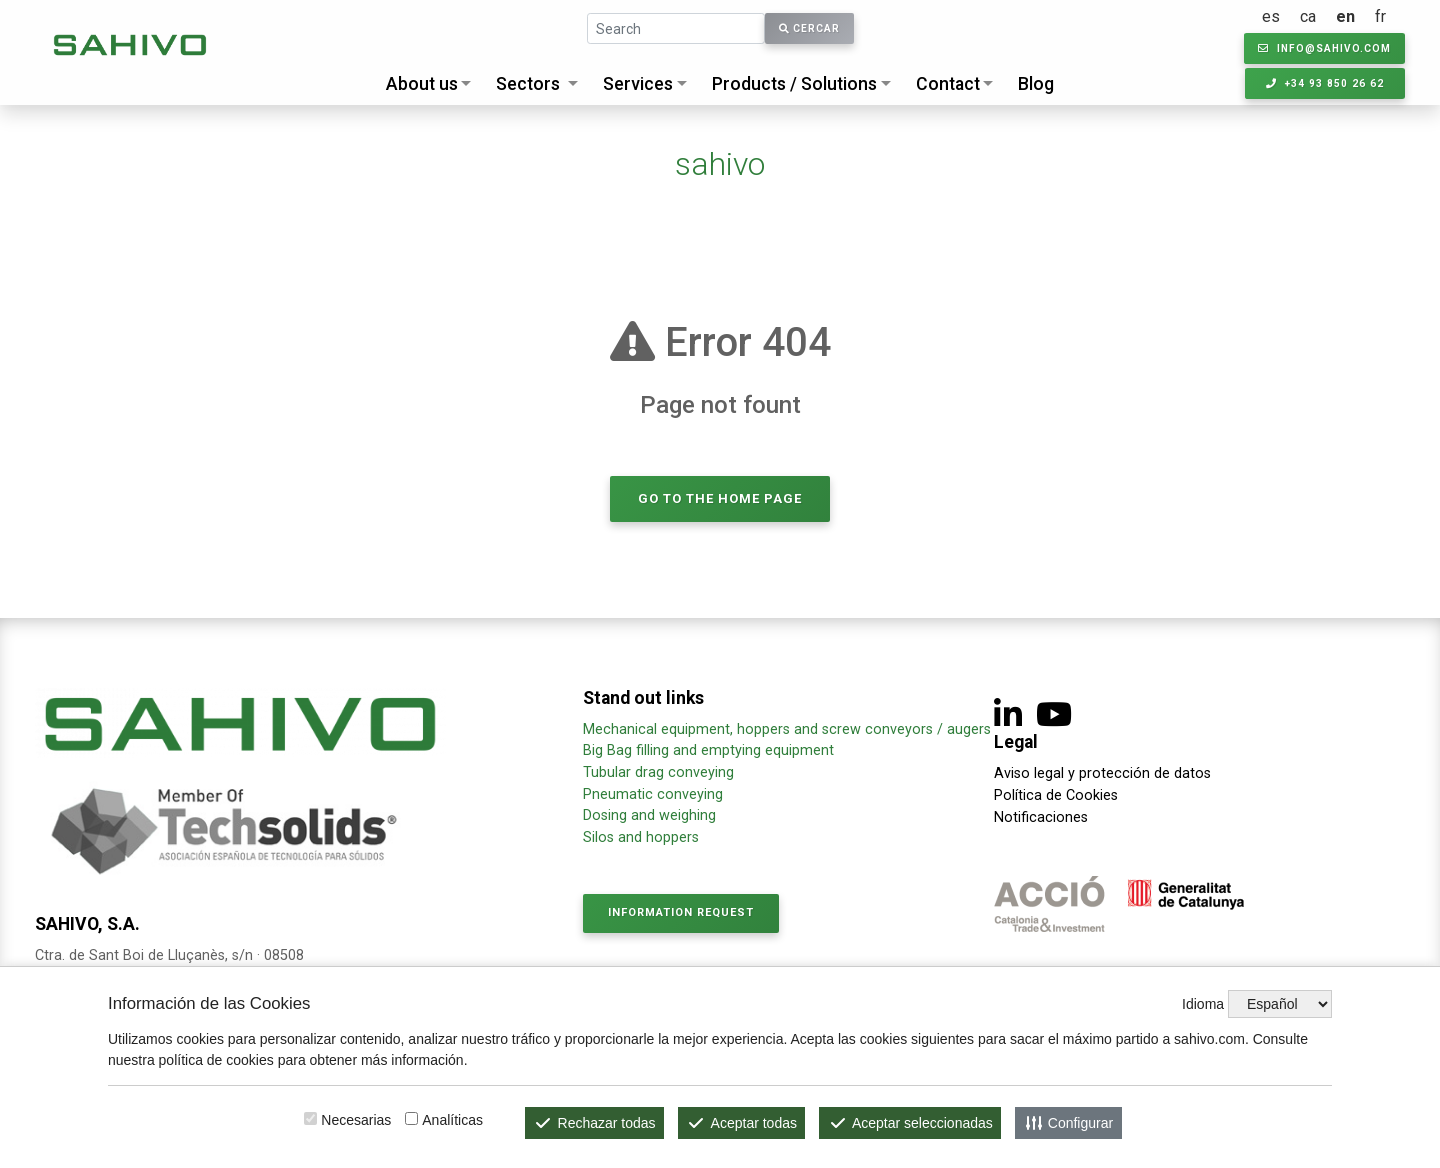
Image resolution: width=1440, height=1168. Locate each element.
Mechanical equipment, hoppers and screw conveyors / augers (787, 729)
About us (422, 84)
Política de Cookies (1056, 795)
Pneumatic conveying (653, 794)
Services (638, 84)
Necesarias (356, 1120)
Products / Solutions (794, 84)
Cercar (809, 28)
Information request (681, 912)
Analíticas (452, 1120)
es (1272, 16)
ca (1309, 16)
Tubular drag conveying (658, 772)
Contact (948, 84)
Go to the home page (720, 498)
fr (1381, 16)
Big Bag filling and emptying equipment (708, 750)
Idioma (1203, 1004)
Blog (1036, 84)
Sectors (528, 84)
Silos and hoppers (641, 837)
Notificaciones (1041, 817)
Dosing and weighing (649, 815)
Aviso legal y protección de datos (1102, 773)
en (1346, 16)
